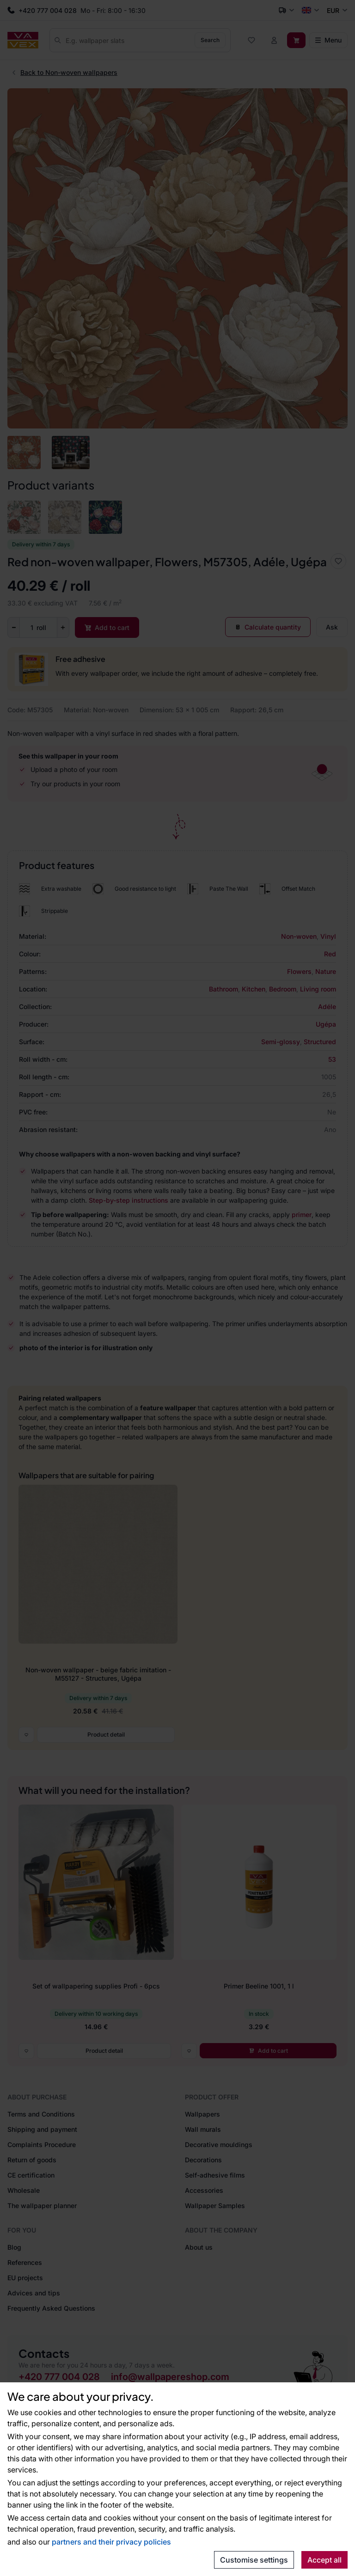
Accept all (324, 2559)
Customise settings (254, 2559)
